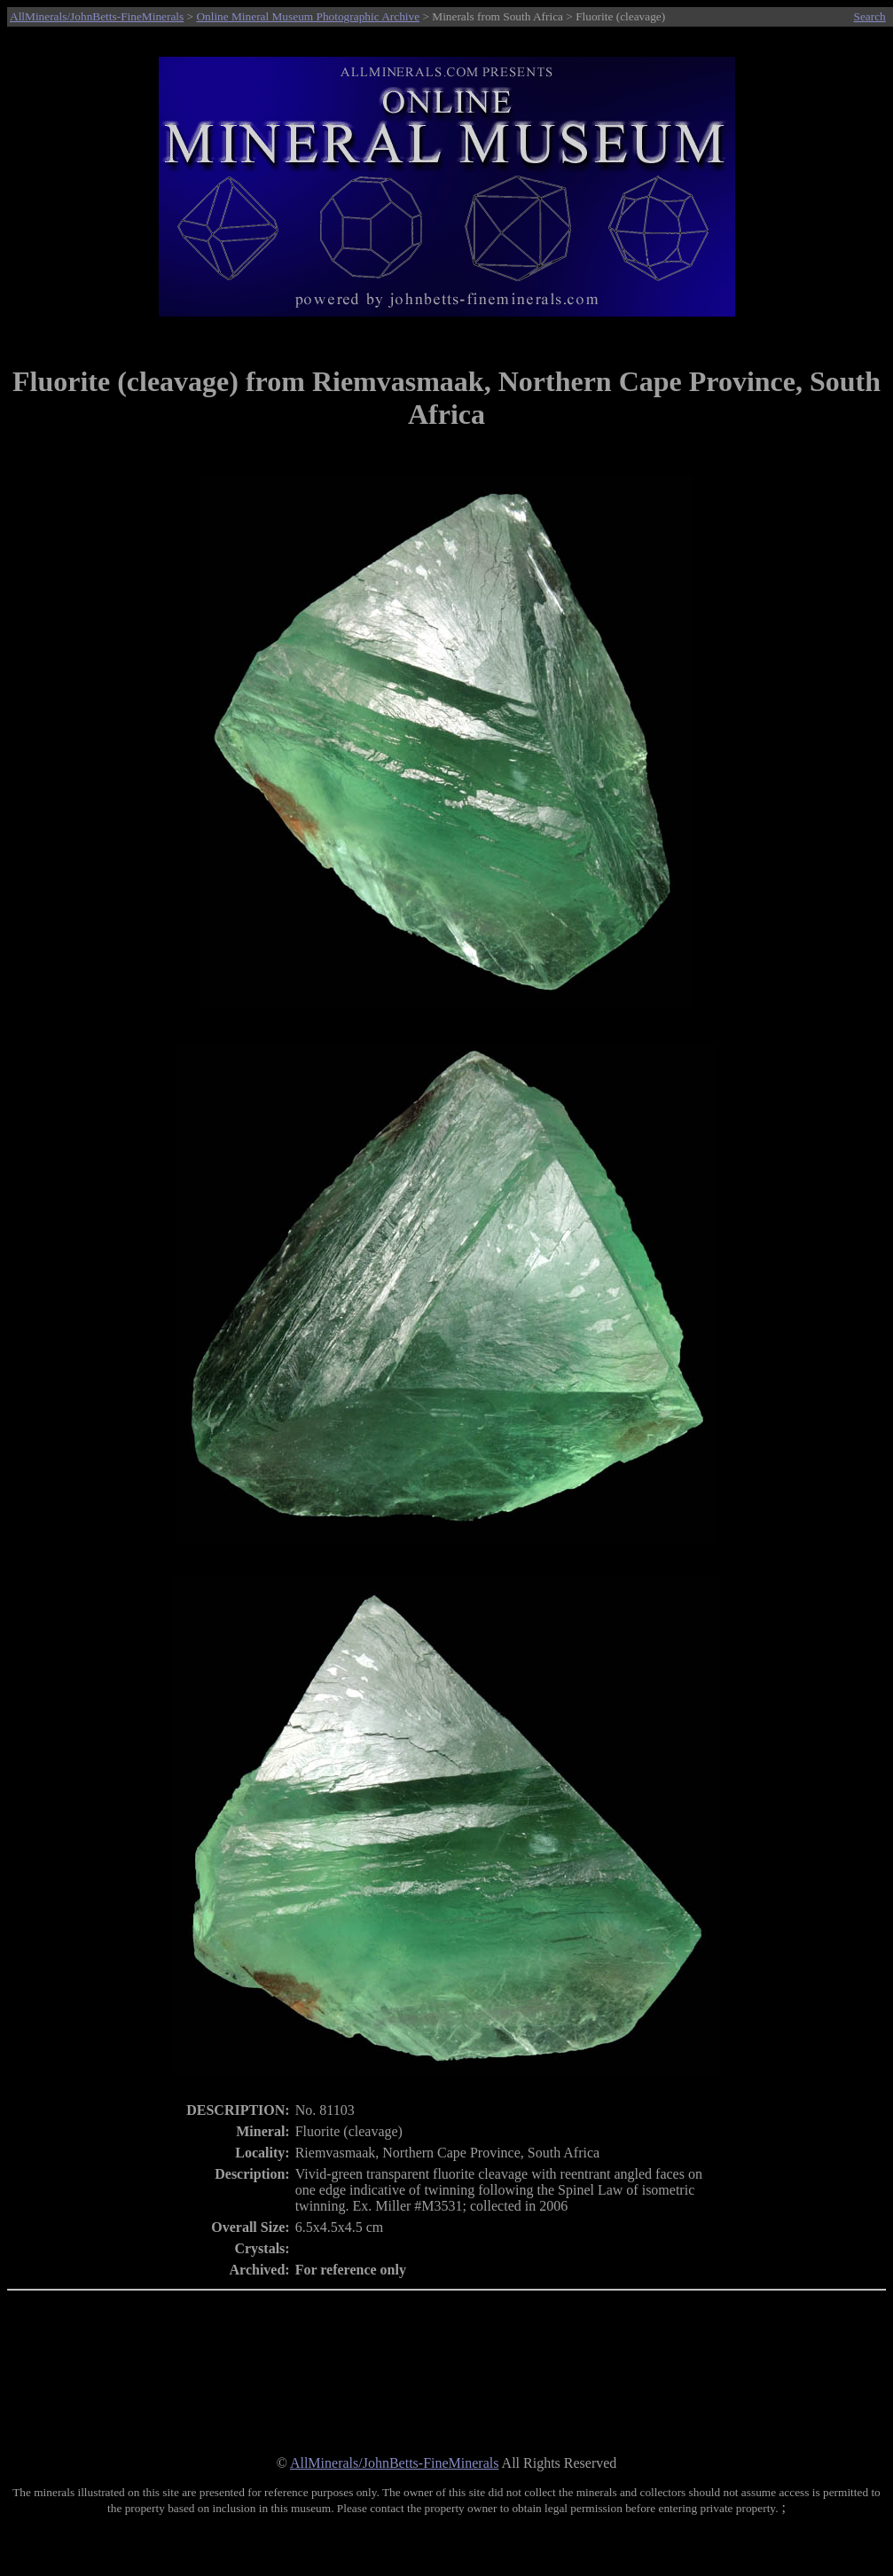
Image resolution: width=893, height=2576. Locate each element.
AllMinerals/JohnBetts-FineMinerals (97, 16)
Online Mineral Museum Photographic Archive (307, 16)
